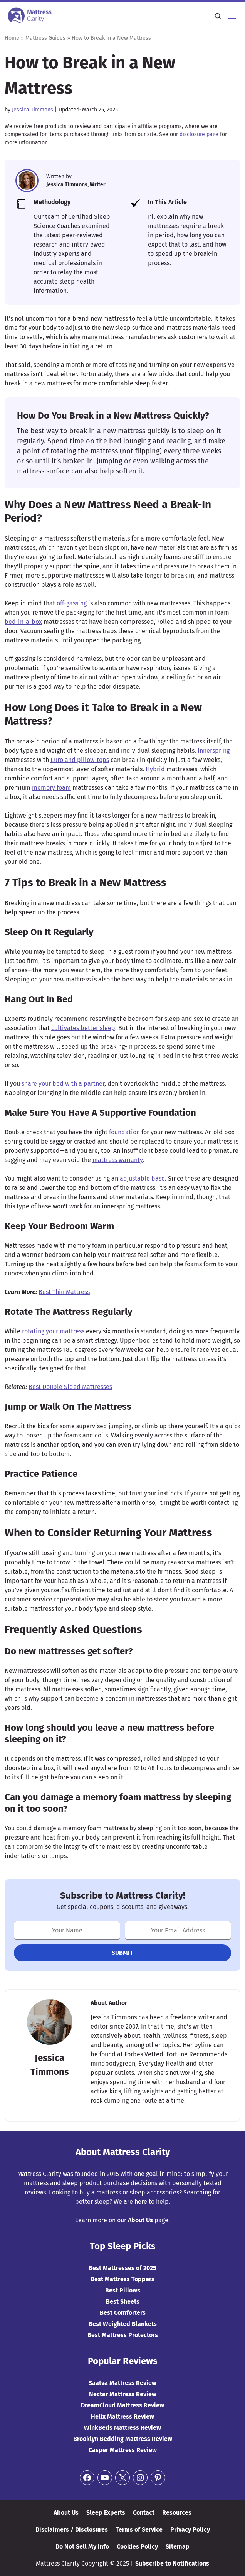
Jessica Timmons (32, 109)
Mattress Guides (45, 38)
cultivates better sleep (83, 1028)
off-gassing (72, 603)
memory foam (51, 787)
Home (12, 38)
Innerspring (214, 750)
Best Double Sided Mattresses (70, 1386)
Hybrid (155, 769)
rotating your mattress (53, 1331)
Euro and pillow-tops (79, 760)
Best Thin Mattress (64, 1292)
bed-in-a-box (23, 621)
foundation (124, 1132)
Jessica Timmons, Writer (76, 184)
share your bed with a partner (63, 1083)
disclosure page (199, 134)
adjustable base (142, 1178)
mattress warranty (117, 1160)
